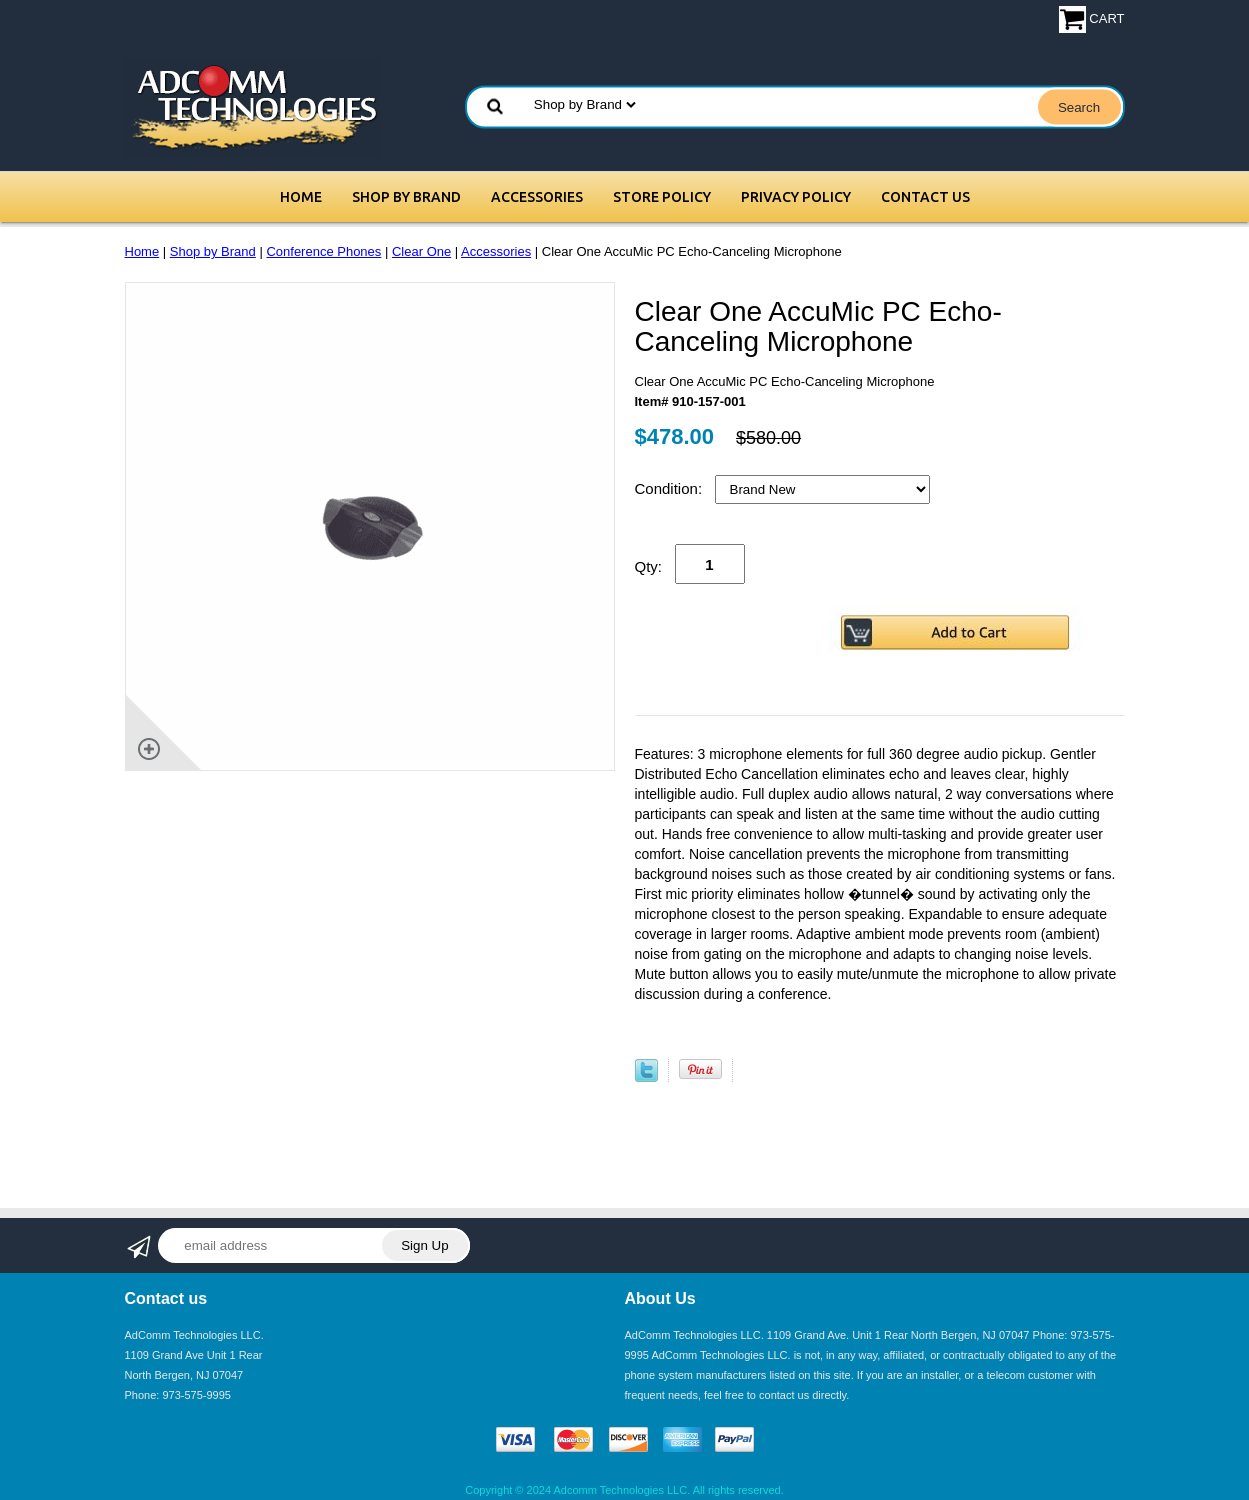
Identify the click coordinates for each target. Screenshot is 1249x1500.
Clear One (421, 251)
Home (301, 197)
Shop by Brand (406, 197)
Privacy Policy (796, 197)
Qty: (649, 566)
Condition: (671, 488)
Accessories (537, 197)
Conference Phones (323, 251)
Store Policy (662, 197)
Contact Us (925, 197)
